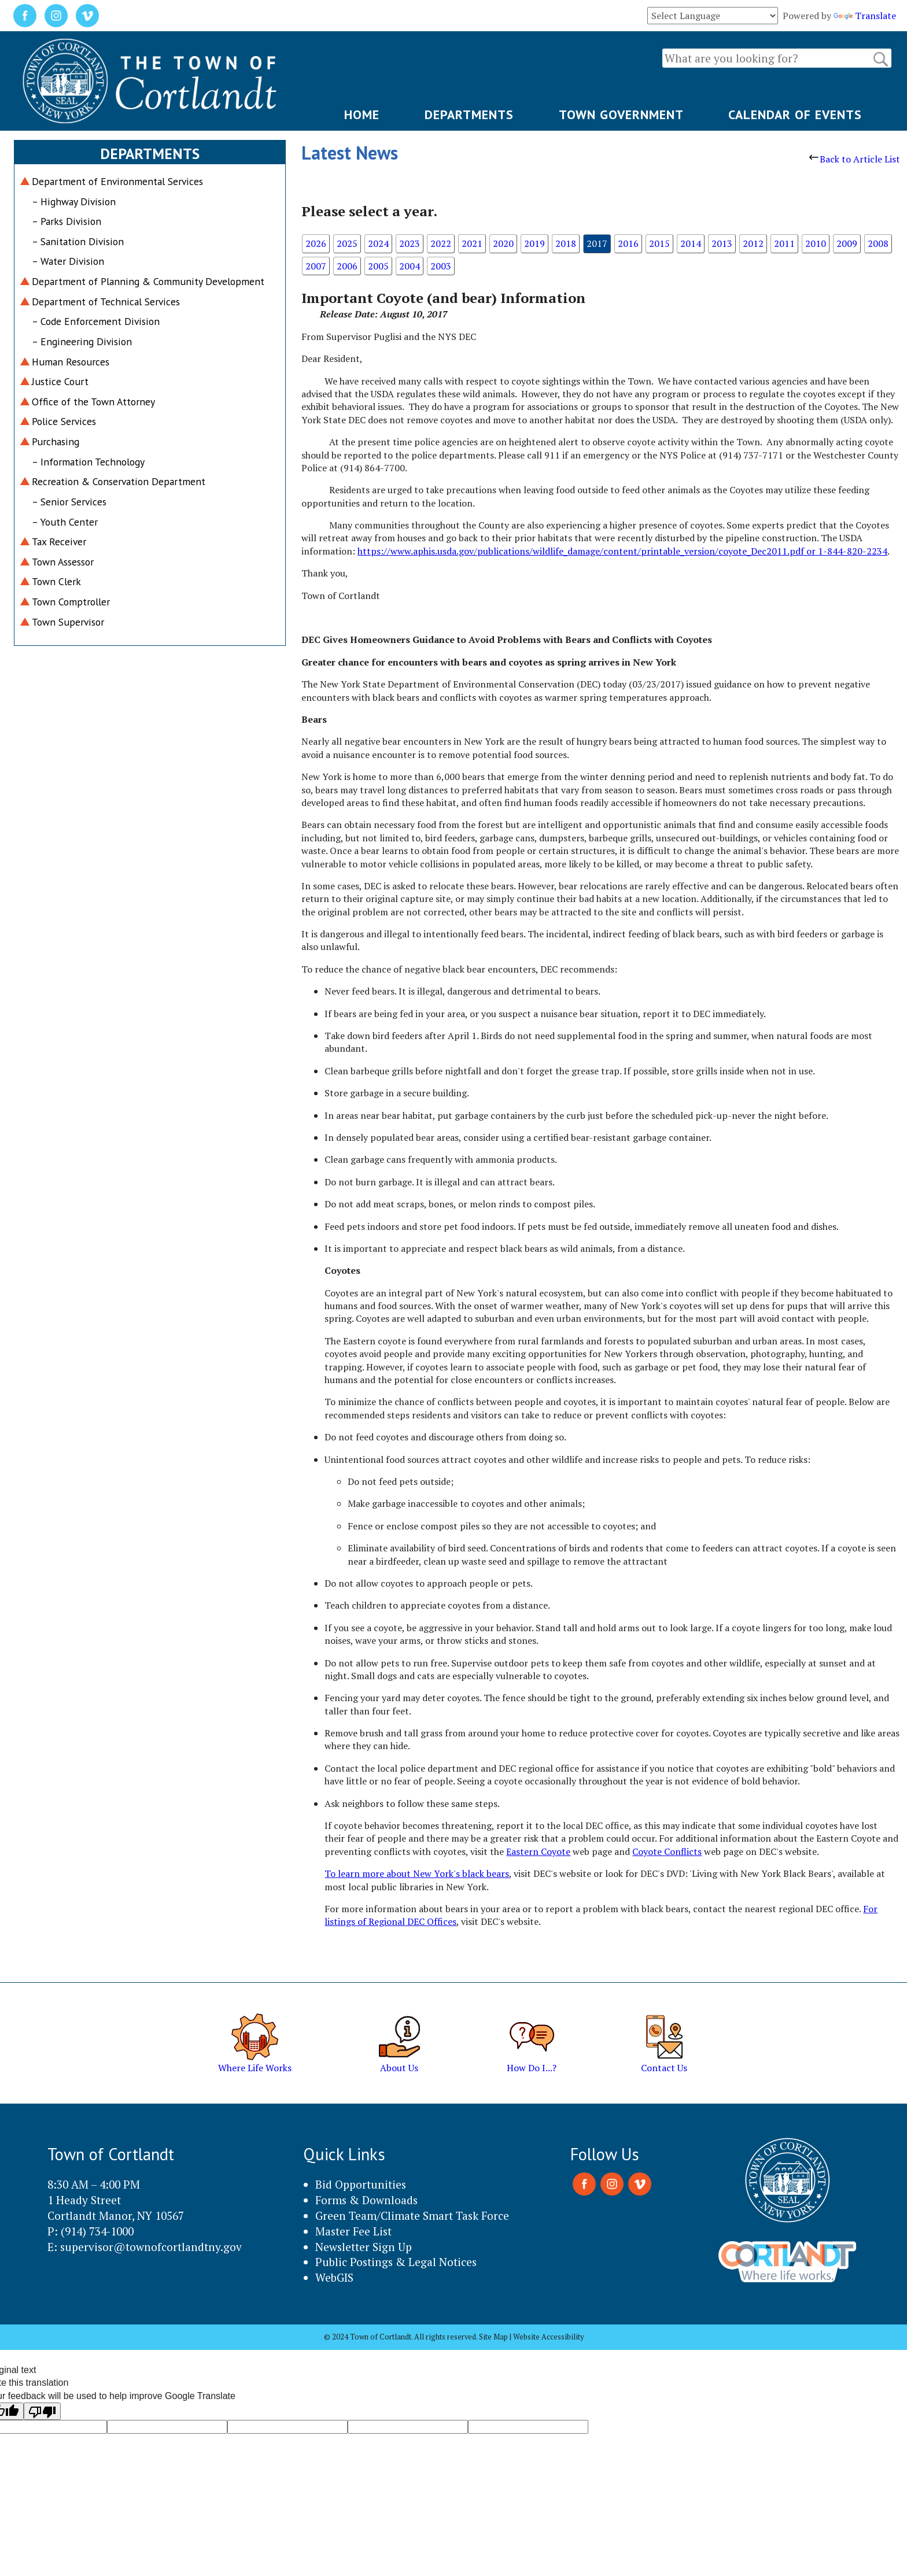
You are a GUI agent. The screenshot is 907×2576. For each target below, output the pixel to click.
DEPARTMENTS (469, 114)
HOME (361, 114)
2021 (472, 243)
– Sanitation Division (78, 241)
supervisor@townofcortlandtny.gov (151, 2246)
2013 (721, 243)
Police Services (64, 421)
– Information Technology (88, 461)
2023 (409, 243)
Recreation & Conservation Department (118, 481)
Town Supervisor (68, 622)
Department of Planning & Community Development (148, 281)
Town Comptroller (71, 601)
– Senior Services (69, 501)
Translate (865, 15)
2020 (503, 243)
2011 (784, 243)
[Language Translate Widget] (712, 15)
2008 (878, 243)
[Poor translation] (42, 2411)
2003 (440, 266)
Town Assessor (63, 561)
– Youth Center (65, 521)
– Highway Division (74, 201)
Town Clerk (56, 581)
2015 (659, 243)
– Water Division (68, 261)
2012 (753, 243)
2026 (315, 243)
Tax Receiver (59, 541)
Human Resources (70, 361)
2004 (409, 266)
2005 (378, 266)
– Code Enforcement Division (96, 321)
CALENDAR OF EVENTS (795, 114)
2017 (597, 243)
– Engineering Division (82, 341)
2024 (378, 243)
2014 (690, 243)
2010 (815, 243)
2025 (347, 243)
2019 (534, 243)
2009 (846, 243)
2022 (440, 243)
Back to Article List (854, 159)
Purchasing (55, 441)
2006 (347, 266)
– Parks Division (66, 221)
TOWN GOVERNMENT (621, 114)
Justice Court (60, 381)
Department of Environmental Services (117, 181)
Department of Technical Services (106, 301)
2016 (628, 243)
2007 (315, 266)
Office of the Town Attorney (93, 401)
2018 (565, 243)
